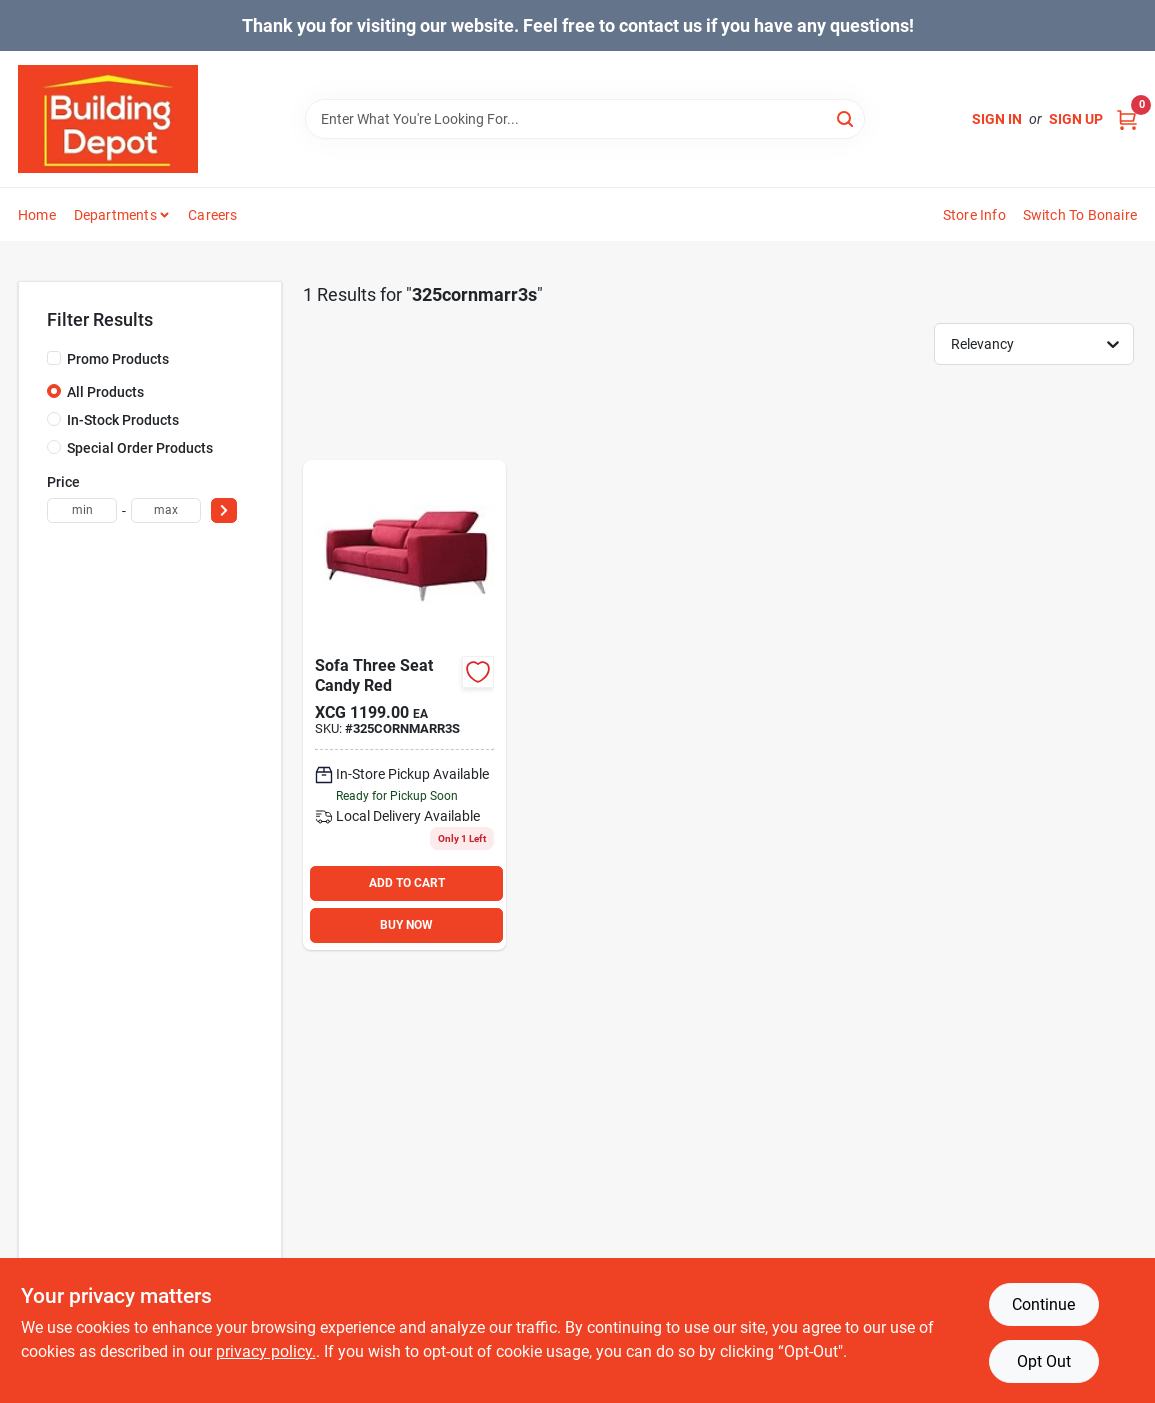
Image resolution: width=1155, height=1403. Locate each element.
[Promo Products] (54, 358)
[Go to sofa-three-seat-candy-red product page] (404, 705)
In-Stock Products (123, 420)
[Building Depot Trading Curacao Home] (108, 119)
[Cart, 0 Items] (1127, 119)
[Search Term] (585, 119)
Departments (115, 215)
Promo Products (118, 359)
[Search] (846, 117)
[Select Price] (224, 510)
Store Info (974, 215)
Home (37, 215)
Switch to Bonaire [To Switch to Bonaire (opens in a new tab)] (1080, 215)
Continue (1043, 1304)
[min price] (82, 510)
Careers (212, 215)
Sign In (997, 119)
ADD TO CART (407, 883)
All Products (105, 392)
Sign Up (1076, 119)
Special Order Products (140, 448)
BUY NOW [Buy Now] (406, 925)
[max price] (166, 510)
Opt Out (1044, 1361)
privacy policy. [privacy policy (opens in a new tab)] (266, 1351)
